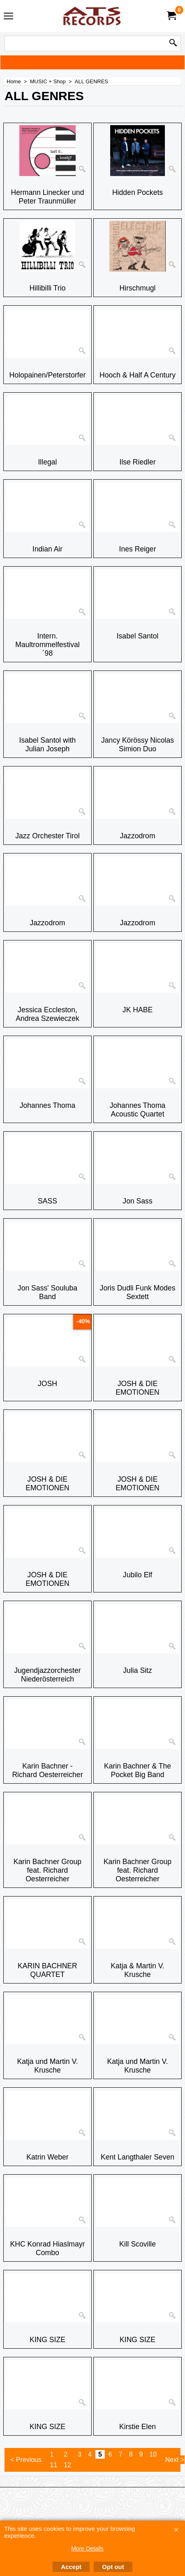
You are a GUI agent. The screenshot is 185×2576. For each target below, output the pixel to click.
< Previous (26, 2459)
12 (67, 2465)
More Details (87, 2548)
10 (153, 2454)
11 (54, 2465)
